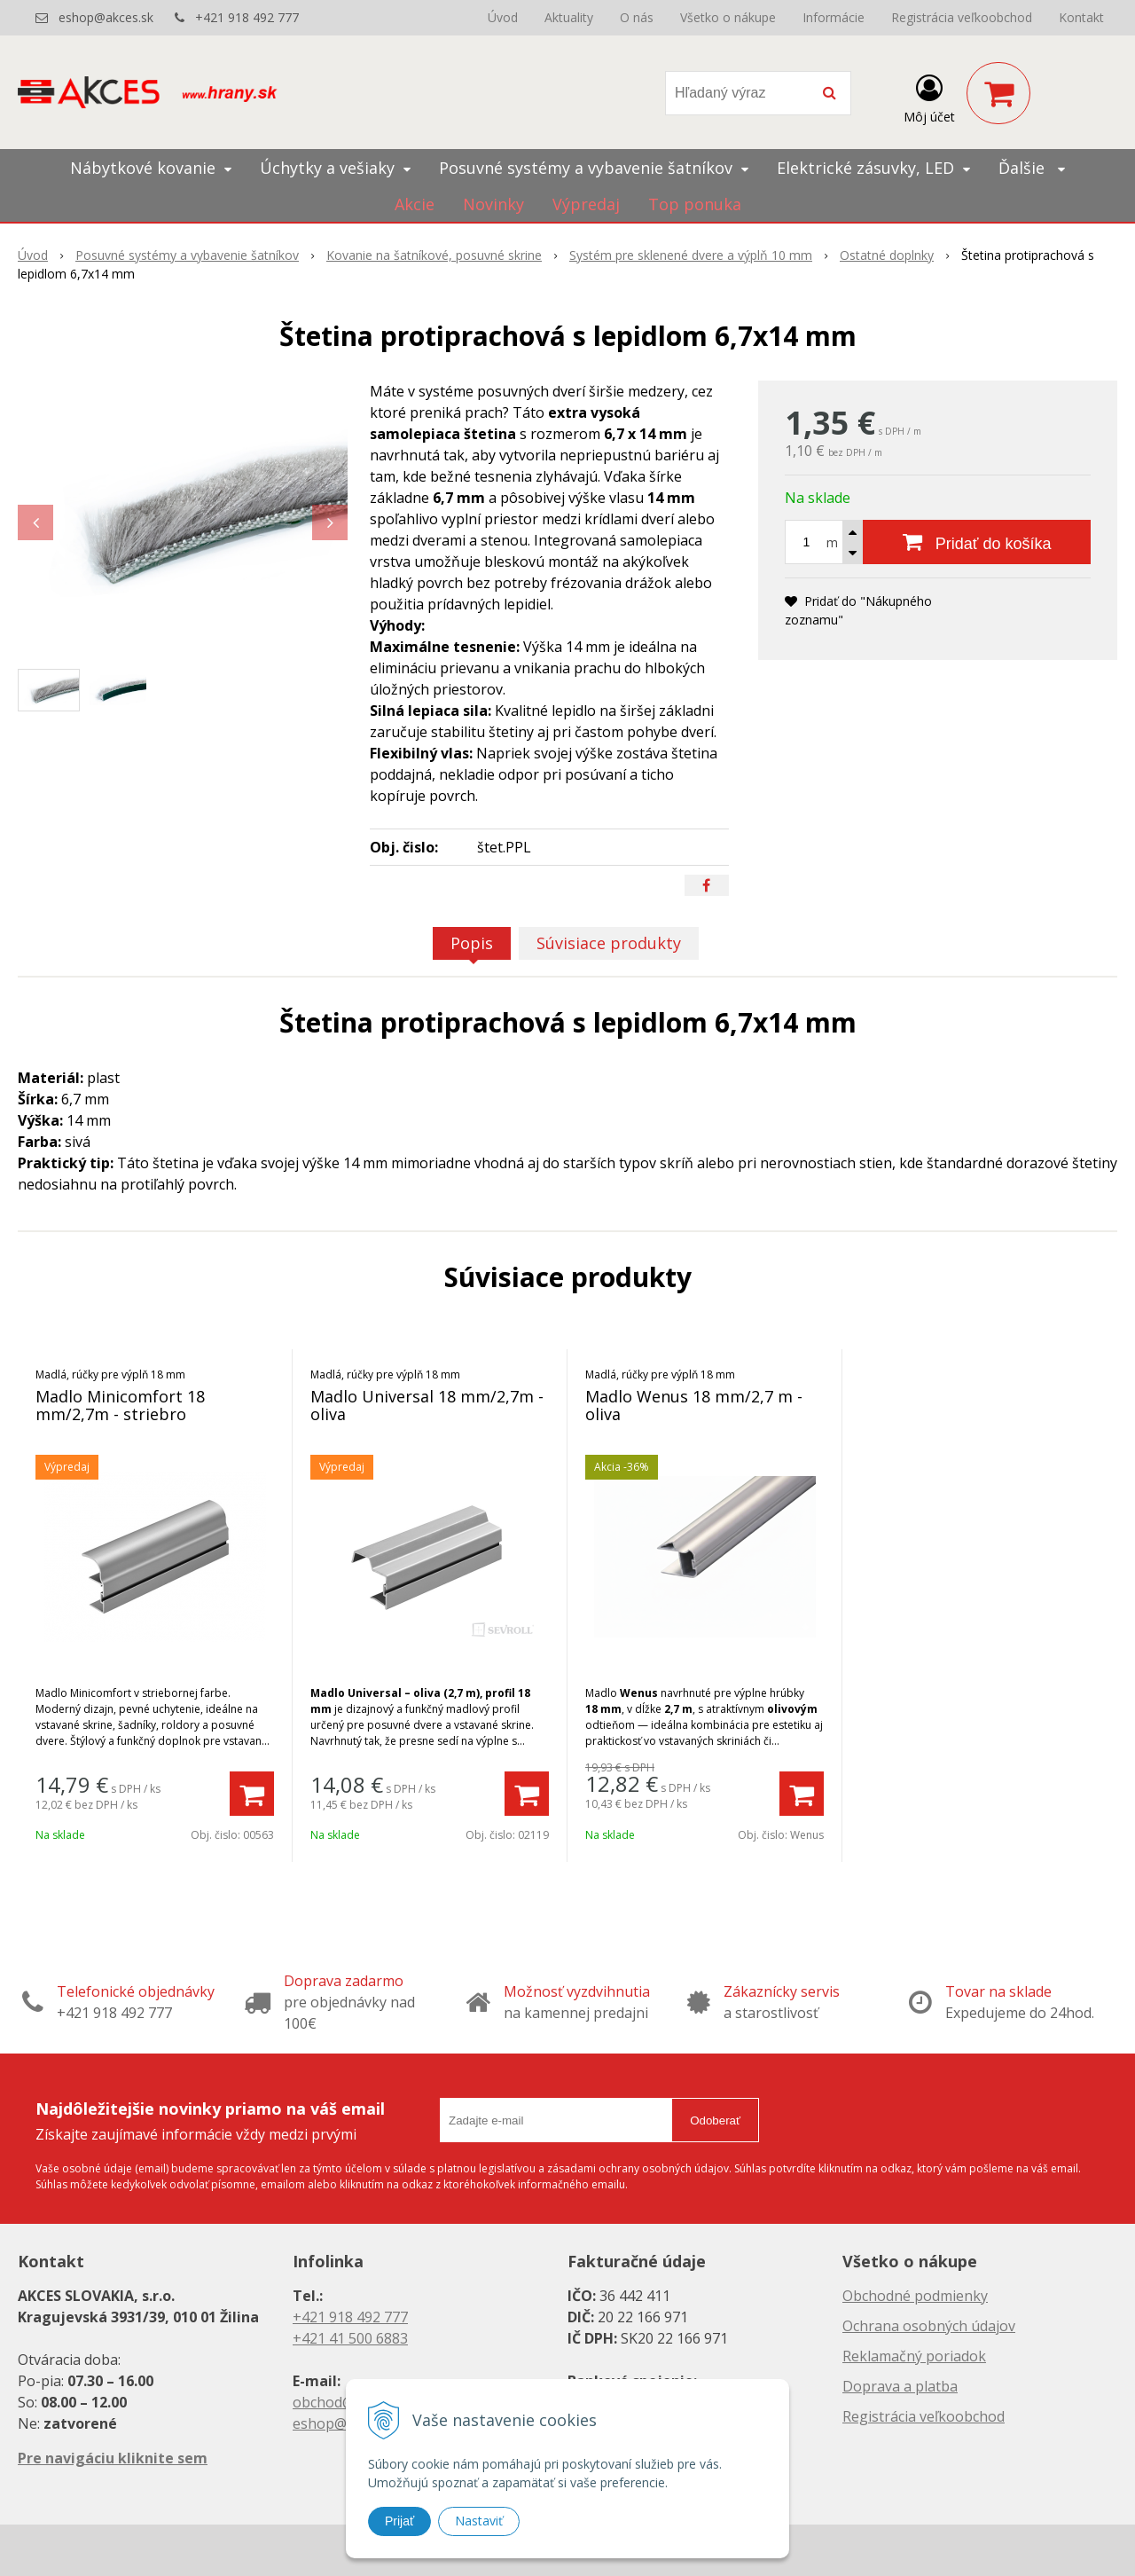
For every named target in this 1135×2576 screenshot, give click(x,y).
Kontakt (1081, 17)
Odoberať (715, 2120)
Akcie (414, 204)
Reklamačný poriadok (914, 2356)
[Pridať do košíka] (977, 542)
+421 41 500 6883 (350, 2338)
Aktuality (568, 17)
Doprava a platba (900, 2386)
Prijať (399, 2521)
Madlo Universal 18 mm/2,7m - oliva (427, 1405)
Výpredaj (586, 204)
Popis (471, 943)
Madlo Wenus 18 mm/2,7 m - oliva (693, 1405)
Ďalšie (1031, 167)
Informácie (833, 17)
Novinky (493, 204)
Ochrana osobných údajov (928, 2326)
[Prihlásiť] (929, 96)
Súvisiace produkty (608, 943)
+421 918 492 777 (247, 17)
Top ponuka (694, 204)
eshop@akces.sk (106, 17)
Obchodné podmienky (915, 2295)
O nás (637, 17)
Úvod (503, 17)
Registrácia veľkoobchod (961, 17)
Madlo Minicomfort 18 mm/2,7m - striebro (120, 1405)
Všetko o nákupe (728, 17)
